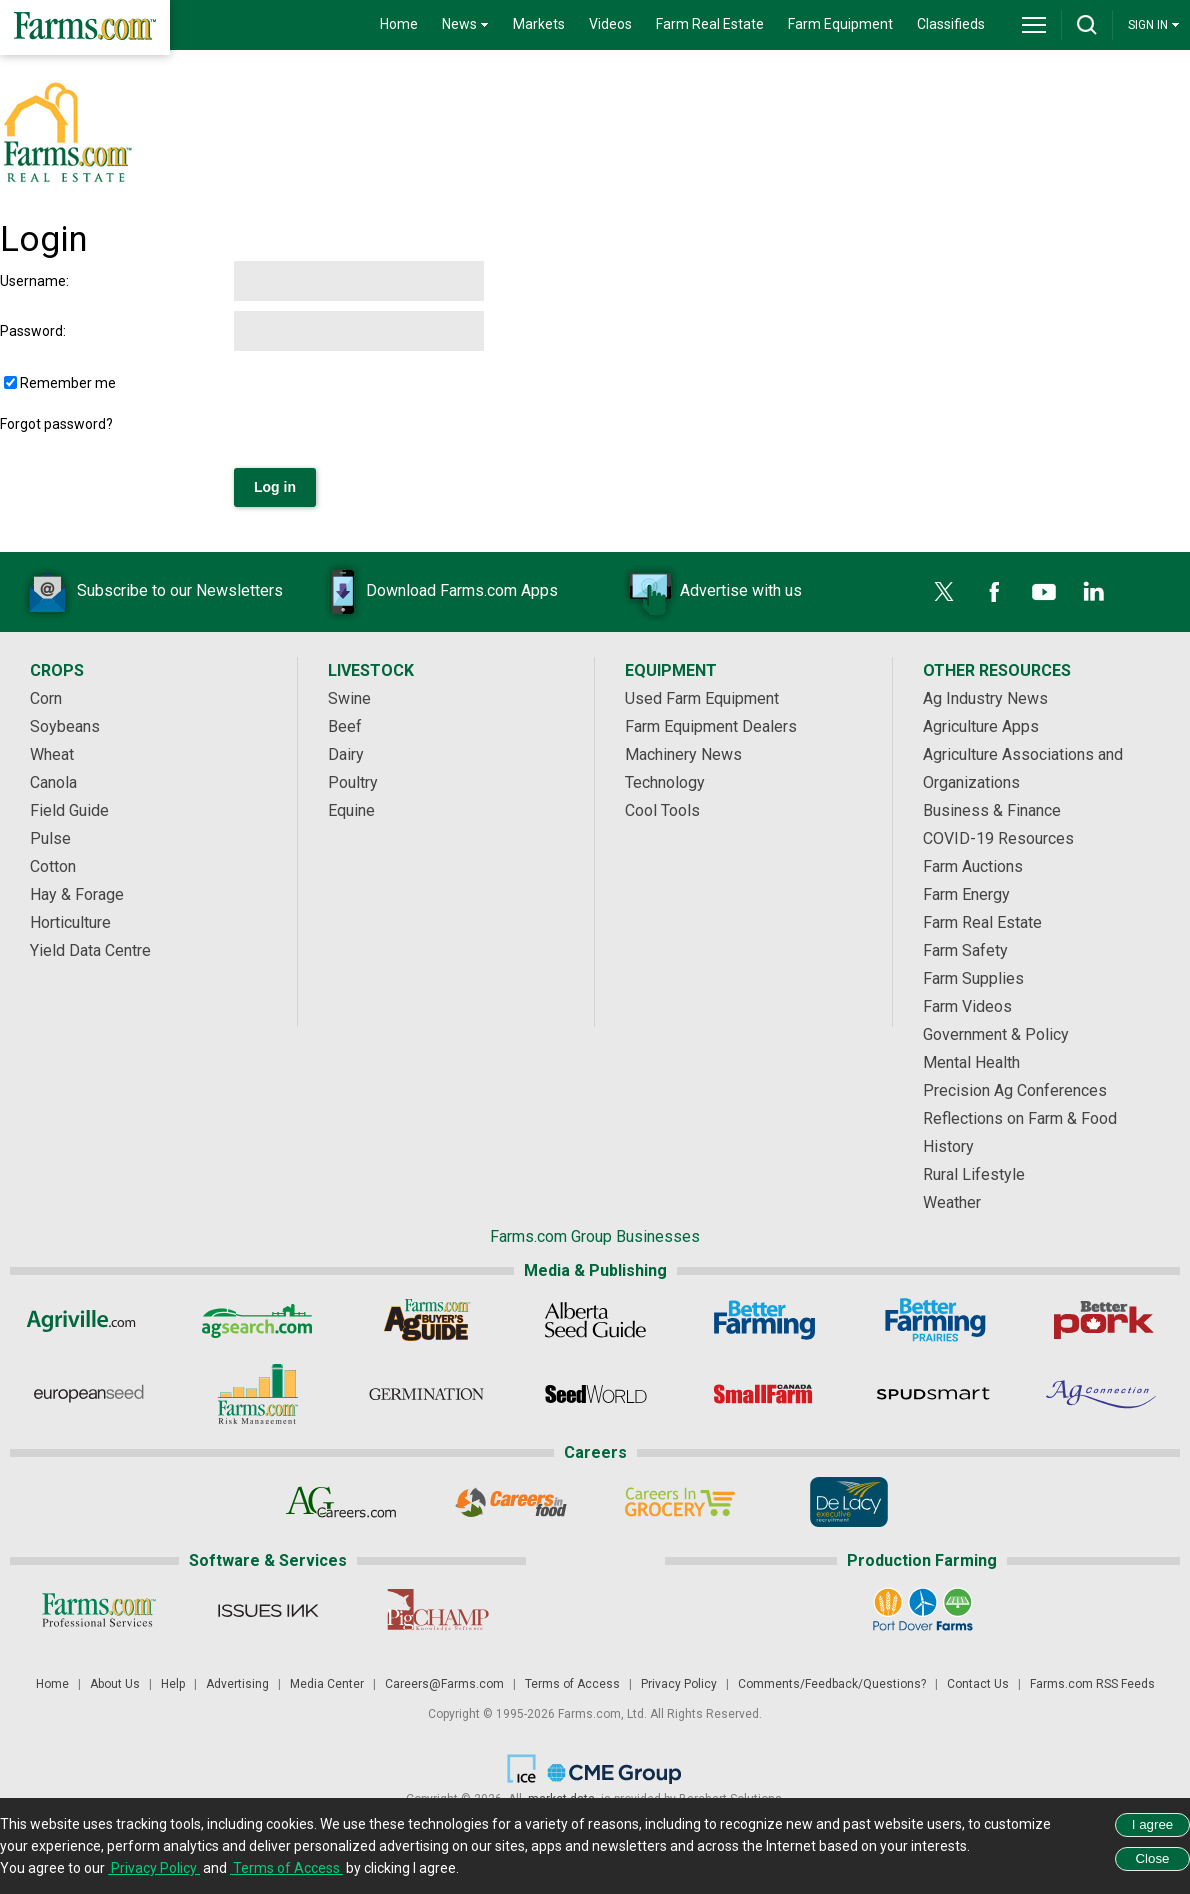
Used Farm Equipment (702, 698)
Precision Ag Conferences (1015, 1090)
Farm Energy (966, 894)
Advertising (237, 1684)
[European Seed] (88, 1394)
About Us (115, 1684)
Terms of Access (572, 1684)
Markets (539, 24)
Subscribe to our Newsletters (150, 592)
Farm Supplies (973, 978)
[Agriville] (88, 1320)
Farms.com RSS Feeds (1092, 1684)
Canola (53, 782)
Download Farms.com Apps (432, 592)
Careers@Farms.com (444, 1684)
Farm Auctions (973, 866)
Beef (345, 726)
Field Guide (69, 810)
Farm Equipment (840, 24)
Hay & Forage (77, 894)
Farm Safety (965, 950)
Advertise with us (711, 592)
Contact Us (978, 1684)
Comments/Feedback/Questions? (832, 1684)
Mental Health (971, 1062)
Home (399, 24)
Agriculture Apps (981, 726)
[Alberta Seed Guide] (595, 1320)
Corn (46, 698)
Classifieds (951, 24)
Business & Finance (992, 810)
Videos (610, 24)
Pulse (50, 838)
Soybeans (65, 726)
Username (33, 281)
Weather (952, 1202)
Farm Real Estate (710, 24)
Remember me (68, 383)
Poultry (353, 782)
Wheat (52, 754)
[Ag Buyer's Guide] (426, 1320)
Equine (351, 810)
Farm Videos (967, 1006)
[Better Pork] (1102, 1320)
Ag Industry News (985, 698)
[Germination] (426, 1394)
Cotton (53, 866)
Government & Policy (996, 1034)
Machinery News (683, 754)
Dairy (346, 754)
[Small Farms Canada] (764, 1394)
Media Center (327, 1684)
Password (31, 331)
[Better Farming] (764, 1320)
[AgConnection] (1102, 1394)
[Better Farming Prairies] (933, 1320)
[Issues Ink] (267, 1610)
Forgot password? (56, 424)
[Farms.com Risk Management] (257, 1394)
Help (173, 1684)
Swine (349, 698)
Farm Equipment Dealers (711, 726)
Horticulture (70, 922)
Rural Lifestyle (974, 1174)
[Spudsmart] (933, 1394)
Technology (665, 782)
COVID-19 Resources (998, 838)
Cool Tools (662, 810)
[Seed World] (595, 1394)
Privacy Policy (679, 1684)
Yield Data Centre (90, 950)
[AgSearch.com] (257, 1320)
